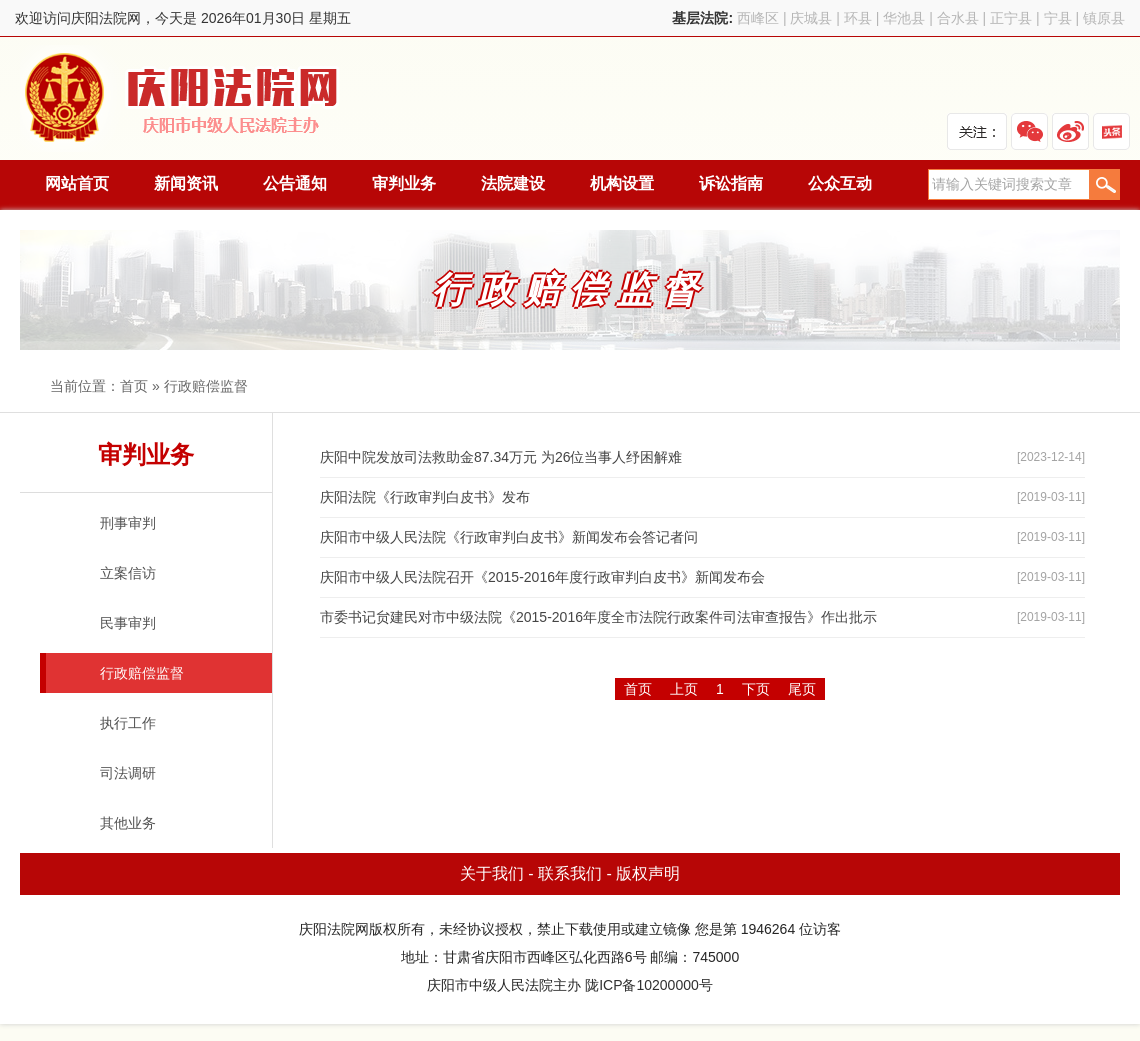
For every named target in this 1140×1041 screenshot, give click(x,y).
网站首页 (77, 183)
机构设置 (622, 183)
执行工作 (128, 723)
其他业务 (128, 823)
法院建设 (513, 183)
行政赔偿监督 (206, 386)
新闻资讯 (186, 183)
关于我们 (492, 873)
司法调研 (128, 773)
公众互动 (840, 183)
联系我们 (570, 873)
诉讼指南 (731, 183)
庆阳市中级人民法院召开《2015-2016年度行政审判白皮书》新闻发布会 (542, 577)
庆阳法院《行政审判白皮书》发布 (425, 497)
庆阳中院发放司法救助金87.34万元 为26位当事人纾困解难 (501, 457)
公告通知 (295, 183)
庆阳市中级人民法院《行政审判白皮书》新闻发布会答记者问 (509, 537)
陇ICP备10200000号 (649, 985)
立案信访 (128, 573)
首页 (134, 386)
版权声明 (648, 873)
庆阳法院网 (183, 98)
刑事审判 (128, 523)
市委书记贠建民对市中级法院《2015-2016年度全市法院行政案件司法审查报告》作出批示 (598, 617)
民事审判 (128, 623)
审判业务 (404, 183)
